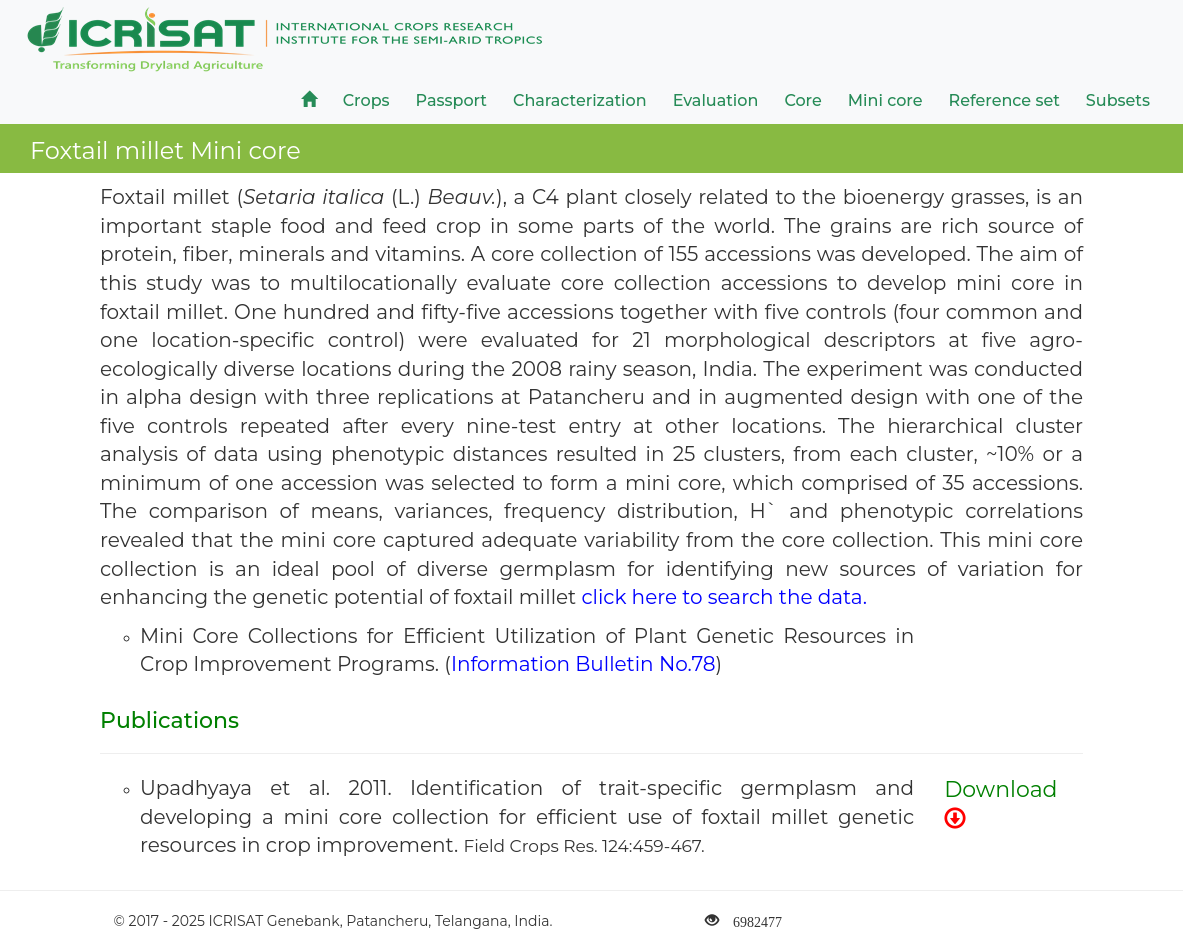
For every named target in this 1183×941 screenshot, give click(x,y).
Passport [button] (451, 100)
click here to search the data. (723, 597)
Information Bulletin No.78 (583, 664)
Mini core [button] (885, 100)
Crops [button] (366, 100)
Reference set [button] (1004, 100)
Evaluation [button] (716, 100)
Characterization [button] (580, 100)
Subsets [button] (1118, 100)
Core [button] (802, 100)
